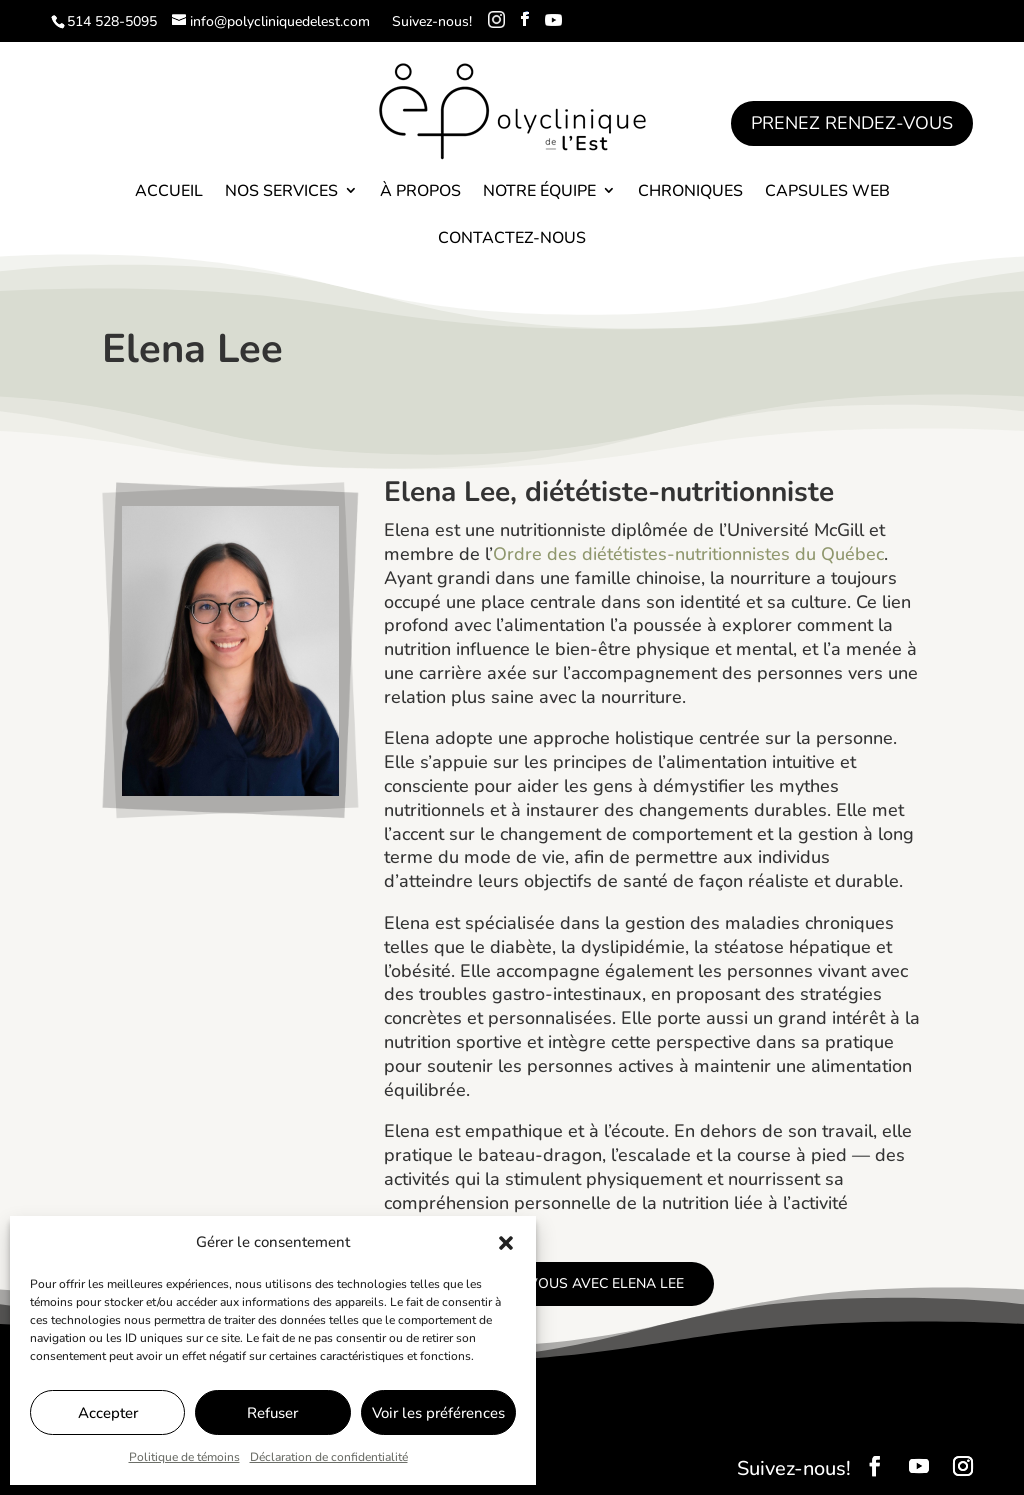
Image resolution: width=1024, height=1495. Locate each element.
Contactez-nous (512, 238)
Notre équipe (539, 191)
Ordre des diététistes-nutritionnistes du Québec (688, 554)
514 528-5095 (112, 21)
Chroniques (690, 191)
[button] (506, 1243)
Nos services (281, 191)
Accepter (108, 1413)
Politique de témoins (184, 1457)
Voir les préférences (438, 1413)
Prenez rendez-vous (852, 123)
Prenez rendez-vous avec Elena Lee (549, 1283)
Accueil (169, 191)
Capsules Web (827, 191)
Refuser (272, 1413)
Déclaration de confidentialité (329, 1457)
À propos (420, 191)
